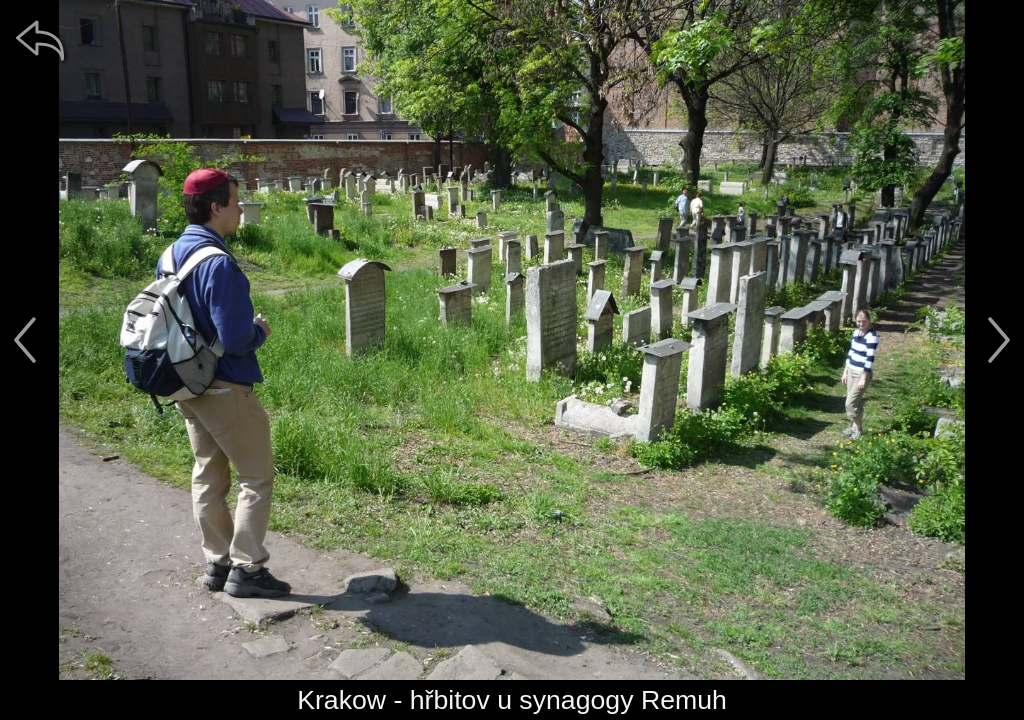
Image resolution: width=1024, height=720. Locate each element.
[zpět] (40, 40)
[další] (999, 340)
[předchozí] (25, 340)
